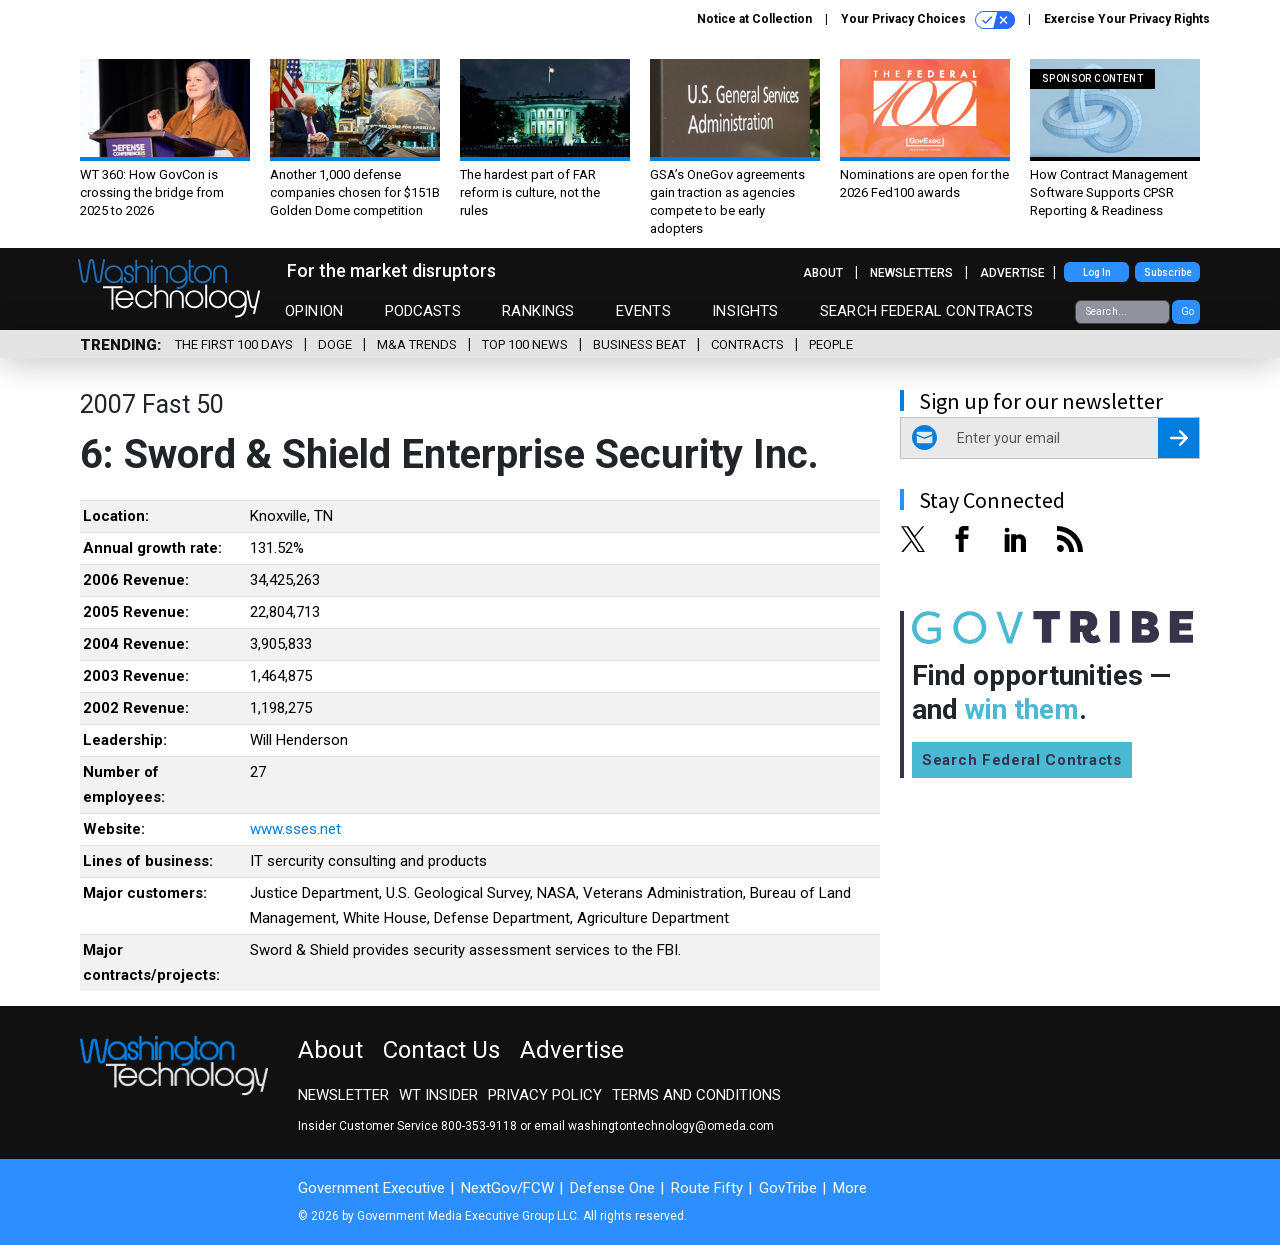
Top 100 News (525, 344)
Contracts (747, 344)
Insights (745, 311)
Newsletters (911, 273)
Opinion (314, 311)
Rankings (538, 311)
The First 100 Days (234, 344)
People (831, 344)
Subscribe (1168, 272)
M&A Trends (417, 344)
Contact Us (441, 1050)
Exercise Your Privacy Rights (1127, 19)
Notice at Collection (754, 19)
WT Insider (438, 1095)
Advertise (1012, 273)
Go (1187, 311)
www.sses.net (295, 829)
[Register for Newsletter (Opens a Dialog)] (1178, 438)
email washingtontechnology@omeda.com (654, 1126)
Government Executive (371, 1188)
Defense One (612, 1188)
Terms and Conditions (696, 1095)
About (823, 273)
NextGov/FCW (507, 1188)
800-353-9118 (479, 1126)
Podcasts (423, 311)
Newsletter (343, 1095)
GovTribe (788, 1188)
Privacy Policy (545, 1095)
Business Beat (639, 344)
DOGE (335, 344)
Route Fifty (707, 1188)
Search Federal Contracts (927, 311)
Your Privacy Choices (928, 20)
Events (643, 311)
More (850, 1188)
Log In (1097, 272)
